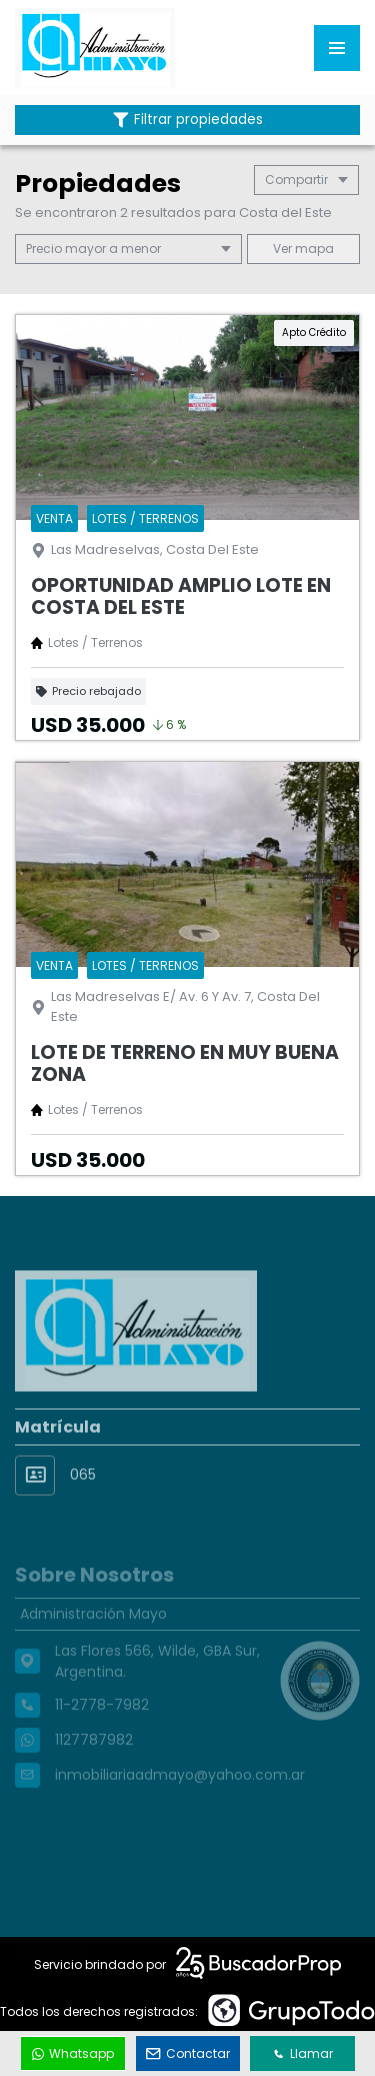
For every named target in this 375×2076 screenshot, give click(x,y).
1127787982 (94, 1766)
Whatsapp (73, 2053)
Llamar (303, 2053)
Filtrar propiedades (188, 119)
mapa (303, 248)
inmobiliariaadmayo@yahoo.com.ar (180, 1801)
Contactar (188, 2053)
